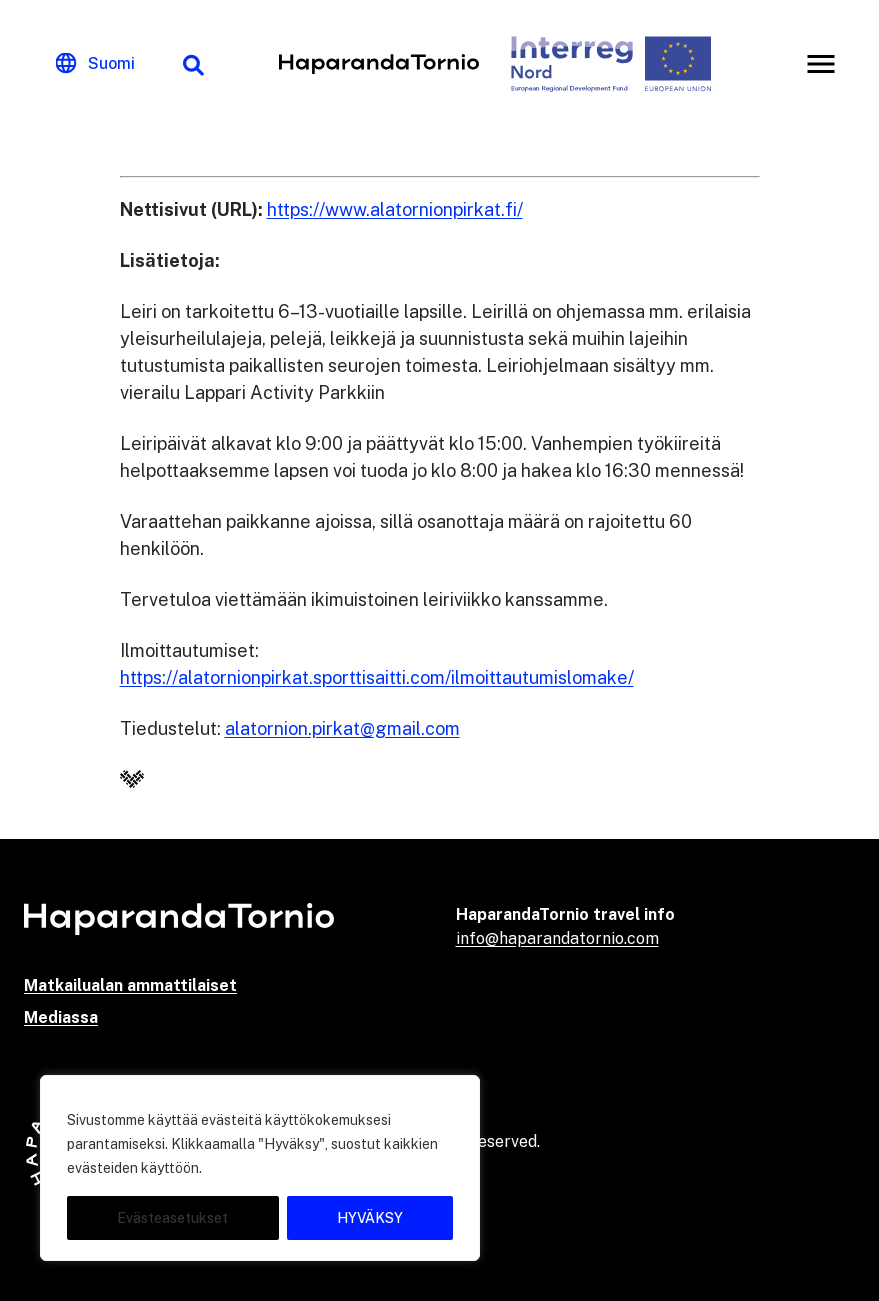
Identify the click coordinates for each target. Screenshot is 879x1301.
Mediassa (61, 1017)
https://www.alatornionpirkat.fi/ (395, 209)
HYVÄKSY (370, 1218)
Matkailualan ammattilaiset (130, 985)
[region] (260, 1168)
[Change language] (95, 64)
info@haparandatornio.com (557, 938)
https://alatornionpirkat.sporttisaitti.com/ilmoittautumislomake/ (377, 677)
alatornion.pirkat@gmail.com (342, 728)
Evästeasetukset (172, 1218)
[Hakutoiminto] (193, 64)
